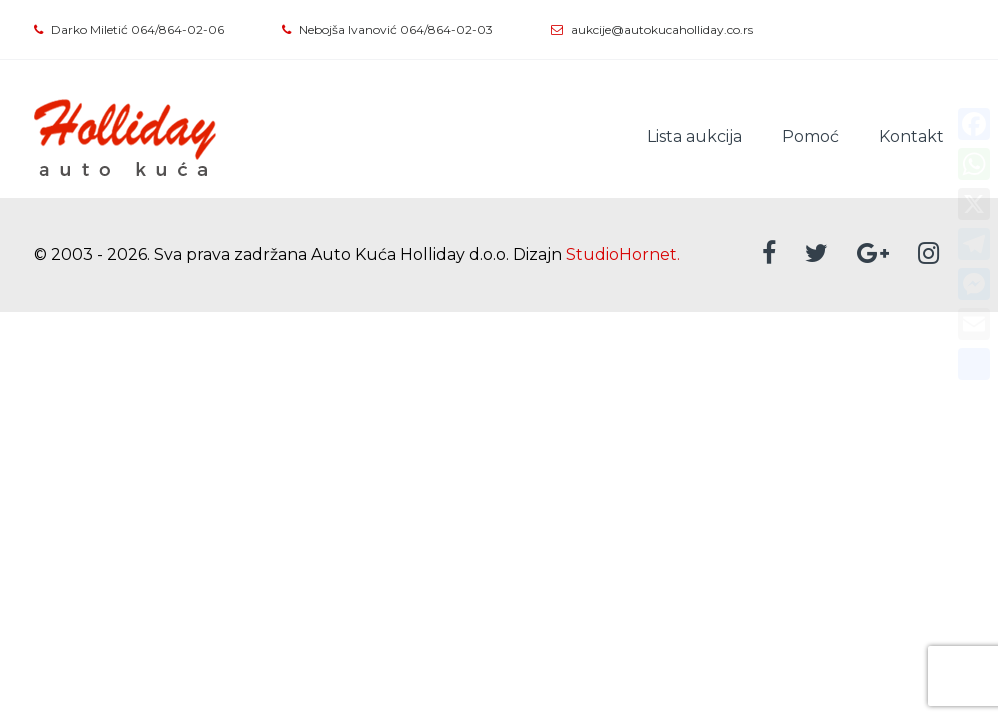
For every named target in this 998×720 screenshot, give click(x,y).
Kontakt (911, 136)
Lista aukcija (694, 136)
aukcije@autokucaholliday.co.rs (662, 29)
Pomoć (810, 136)
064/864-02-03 (446, 29)
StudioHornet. (623, 254)
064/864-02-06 (177, 29)
